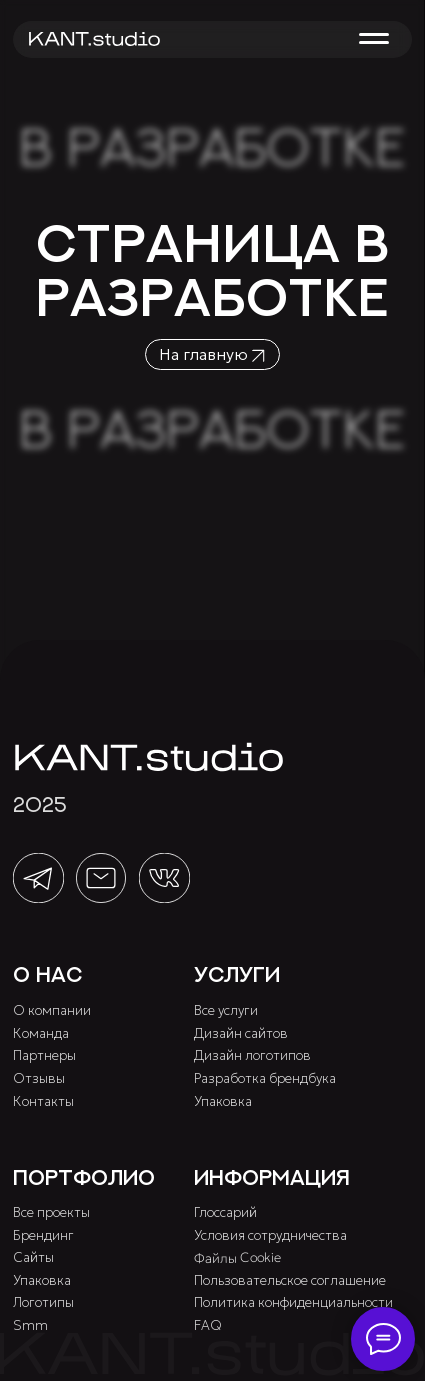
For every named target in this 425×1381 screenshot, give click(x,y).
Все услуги (226, 1010)
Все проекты (51, 1212)
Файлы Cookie (237, 1258)
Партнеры (44, 1055)
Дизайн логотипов (252, 1055)
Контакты (43, 1101)
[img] (94, 39)
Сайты (33, 1257)
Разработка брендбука (265, 1078)
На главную (203, 354)
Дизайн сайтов (241, 1033)
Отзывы (39, 1078)
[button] (373, 38)
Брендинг (43, 1235)
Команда (41, 1033)
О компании (52, 1010)
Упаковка (223, 1101)
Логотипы (43, 1302)
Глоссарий (225, 1212)
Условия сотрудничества (270, 1235)
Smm (30, 1325)
